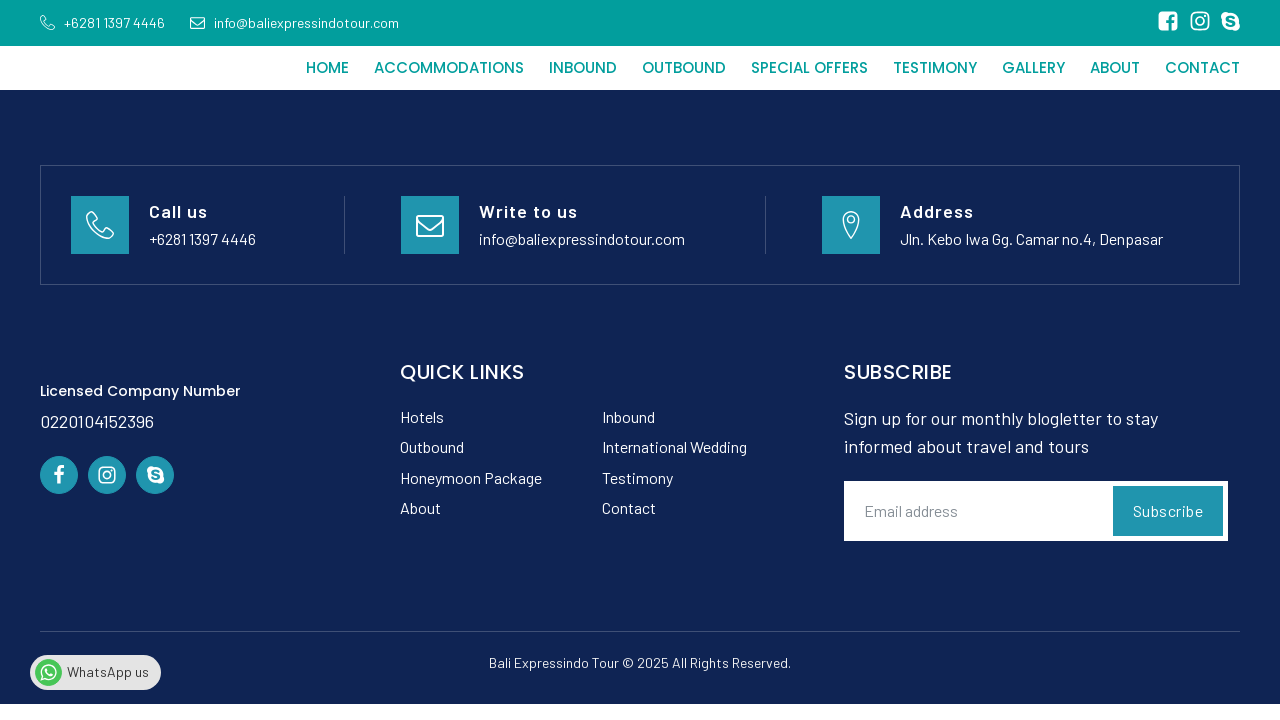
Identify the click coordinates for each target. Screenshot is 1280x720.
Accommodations (449, 67)
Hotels (422, 416)
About (1115, 67)
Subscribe (1168, 510)
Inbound (583, 67)
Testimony (935, 67)
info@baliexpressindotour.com (582, 238)
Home (327, 67)
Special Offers (809, 67)
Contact (1202, 67)
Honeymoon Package (471, 477)
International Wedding (674, 446)
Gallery (1033, 67)
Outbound (684, 67)
